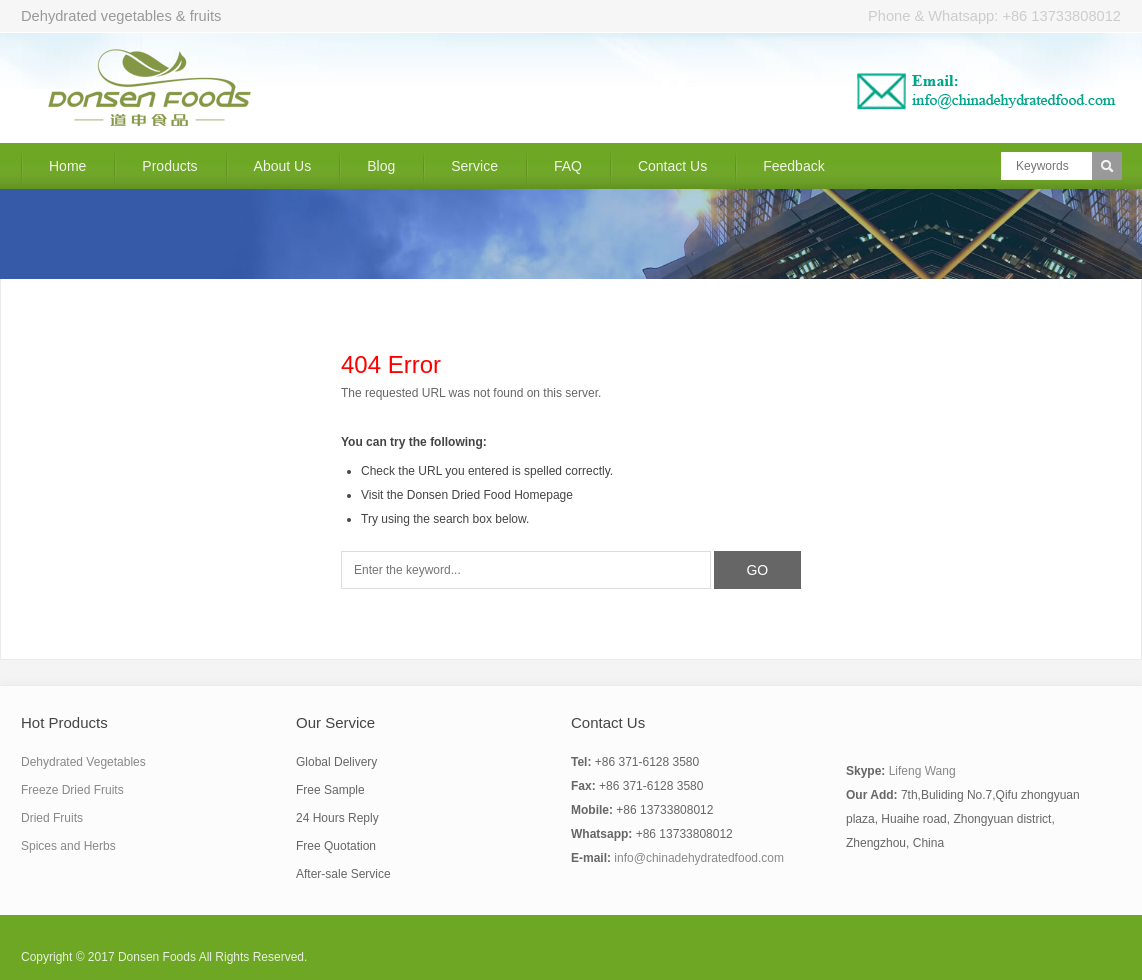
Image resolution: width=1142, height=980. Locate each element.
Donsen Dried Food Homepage (490, 495)
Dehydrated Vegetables (83, 762)
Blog (381, 166)
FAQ (568, 166)
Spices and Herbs (68, 846)
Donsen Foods (157, 957)
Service (474, 166)
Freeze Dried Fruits (72, 790)
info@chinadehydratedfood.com (699, 858)
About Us (283, 166)
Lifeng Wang (922, 771)
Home (67, 166)
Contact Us (672, 166)
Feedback (793, 166)
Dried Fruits (52, 818)
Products (169, 166)
